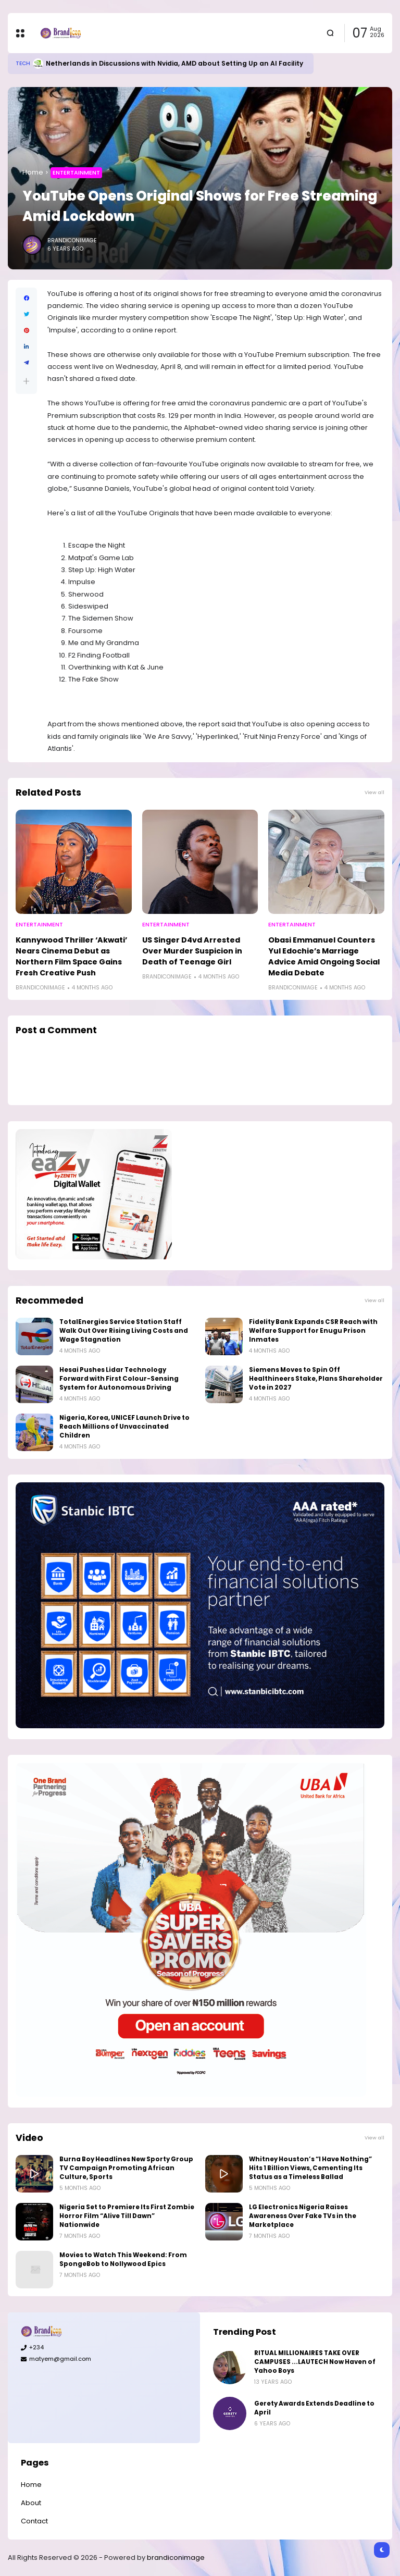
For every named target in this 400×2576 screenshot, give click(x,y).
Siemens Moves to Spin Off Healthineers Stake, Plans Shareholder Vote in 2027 (316, 1379)
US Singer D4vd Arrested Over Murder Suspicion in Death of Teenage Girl (192, 951)
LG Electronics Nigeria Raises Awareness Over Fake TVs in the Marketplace (302, 2216)
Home (32, 172)
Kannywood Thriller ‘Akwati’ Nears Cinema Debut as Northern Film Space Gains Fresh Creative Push (71, 956)
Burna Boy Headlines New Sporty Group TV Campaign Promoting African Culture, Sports (126, 2168)
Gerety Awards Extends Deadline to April (314, 2408)
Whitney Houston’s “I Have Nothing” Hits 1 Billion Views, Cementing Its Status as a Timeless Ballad (310, 2168)
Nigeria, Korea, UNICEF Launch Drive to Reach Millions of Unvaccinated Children (124, 1427)
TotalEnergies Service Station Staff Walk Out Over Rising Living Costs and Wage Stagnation (123, 1331)
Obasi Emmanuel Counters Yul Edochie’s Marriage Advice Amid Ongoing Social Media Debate (324, 956)
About (31, 2503)
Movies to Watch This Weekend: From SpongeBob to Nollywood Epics (123, 2259)
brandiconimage (176, 2557)
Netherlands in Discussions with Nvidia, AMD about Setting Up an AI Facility (174, 63)
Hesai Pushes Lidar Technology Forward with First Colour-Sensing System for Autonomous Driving (119, 1379)
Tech (23, 63)
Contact (34, 2521)
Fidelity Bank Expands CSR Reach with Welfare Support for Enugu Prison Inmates (313, 1331)
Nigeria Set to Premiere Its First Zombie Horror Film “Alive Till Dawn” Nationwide (126, 2216)
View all (374, 792)
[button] (26, 381)
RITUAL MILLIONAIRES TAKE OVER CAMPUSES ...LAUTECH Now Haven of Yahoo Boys (315, 2362)
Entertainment (76, 172)
